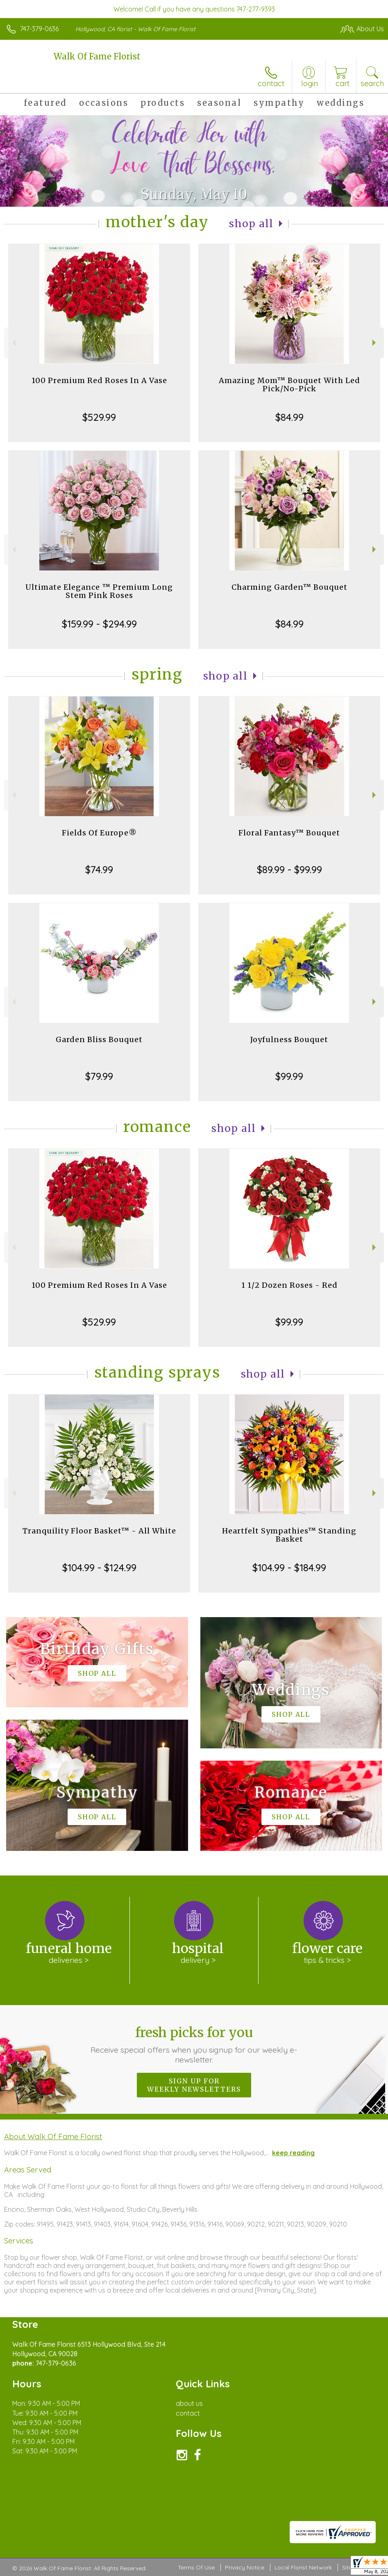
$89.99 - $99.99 (289, 869)
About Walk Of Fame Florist (53, 2136)
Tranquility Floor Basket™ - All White (99, 1531)
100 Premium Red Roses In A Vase (99, 380)
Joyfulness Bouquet (289, 1039)
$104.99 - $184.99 (289, 1567)
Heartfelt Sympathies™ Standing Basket (289, 1535)
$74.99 (99, 869)
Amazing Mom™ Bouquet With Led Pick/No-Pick (289, 384)
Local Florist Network (303, 2567)
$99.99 (289, 1076)
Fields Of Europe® (99, 832)
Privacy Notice (244, 2567)
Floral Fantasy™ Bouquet (289, 832)
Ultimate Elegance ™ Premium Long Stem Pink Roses (99, 591)
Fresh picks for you (194, 2044)
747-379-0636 (39, 29)
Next (375, 342)
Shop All (251, 223)
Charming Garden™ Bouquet (289, 587)
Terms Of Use (196, 2567)
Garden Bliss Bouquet (99, 1039)
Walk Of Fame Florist (97, 56)
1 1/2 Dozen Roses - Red (289, 1285)
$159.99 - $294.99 (99, 624)
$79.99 (99, 1076)
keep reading (293, 2153)
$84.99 (289, 417)
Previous (13, 342)
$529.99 (99, 417)
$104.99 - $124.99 (99, 1567)
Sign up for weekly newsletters (194, 2085)
